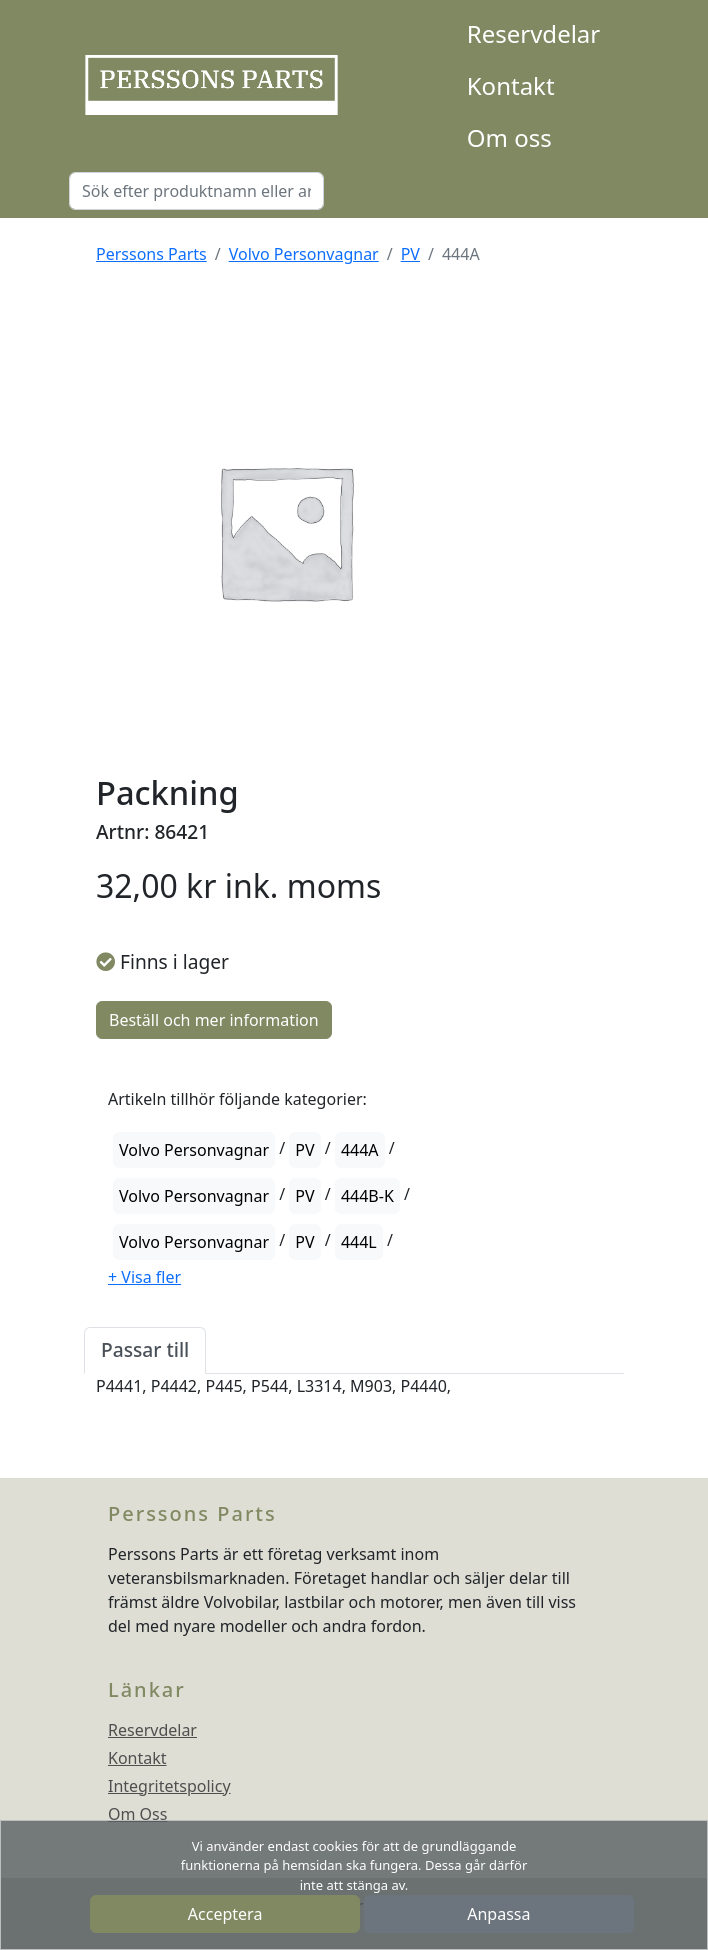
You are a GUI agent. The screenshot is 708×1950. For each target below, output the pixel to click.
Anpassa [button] (498, 1914)
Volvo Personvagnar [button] (194, 1150)
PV (410, 254)
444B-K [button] (367, 1196)
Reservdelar (533, 33)
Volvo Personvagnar (304, 254)
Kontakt (511, 85)
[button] (144, 1277)
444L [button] (359, 1242)
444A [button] (360, 1150)
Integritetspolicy (169, 1786)
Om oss (509, 137)
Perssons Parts (151, 254)
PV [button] (304, 1150)
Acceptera (225, 1914)
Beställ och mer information (214, 1020)
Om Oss (137, 1814)
